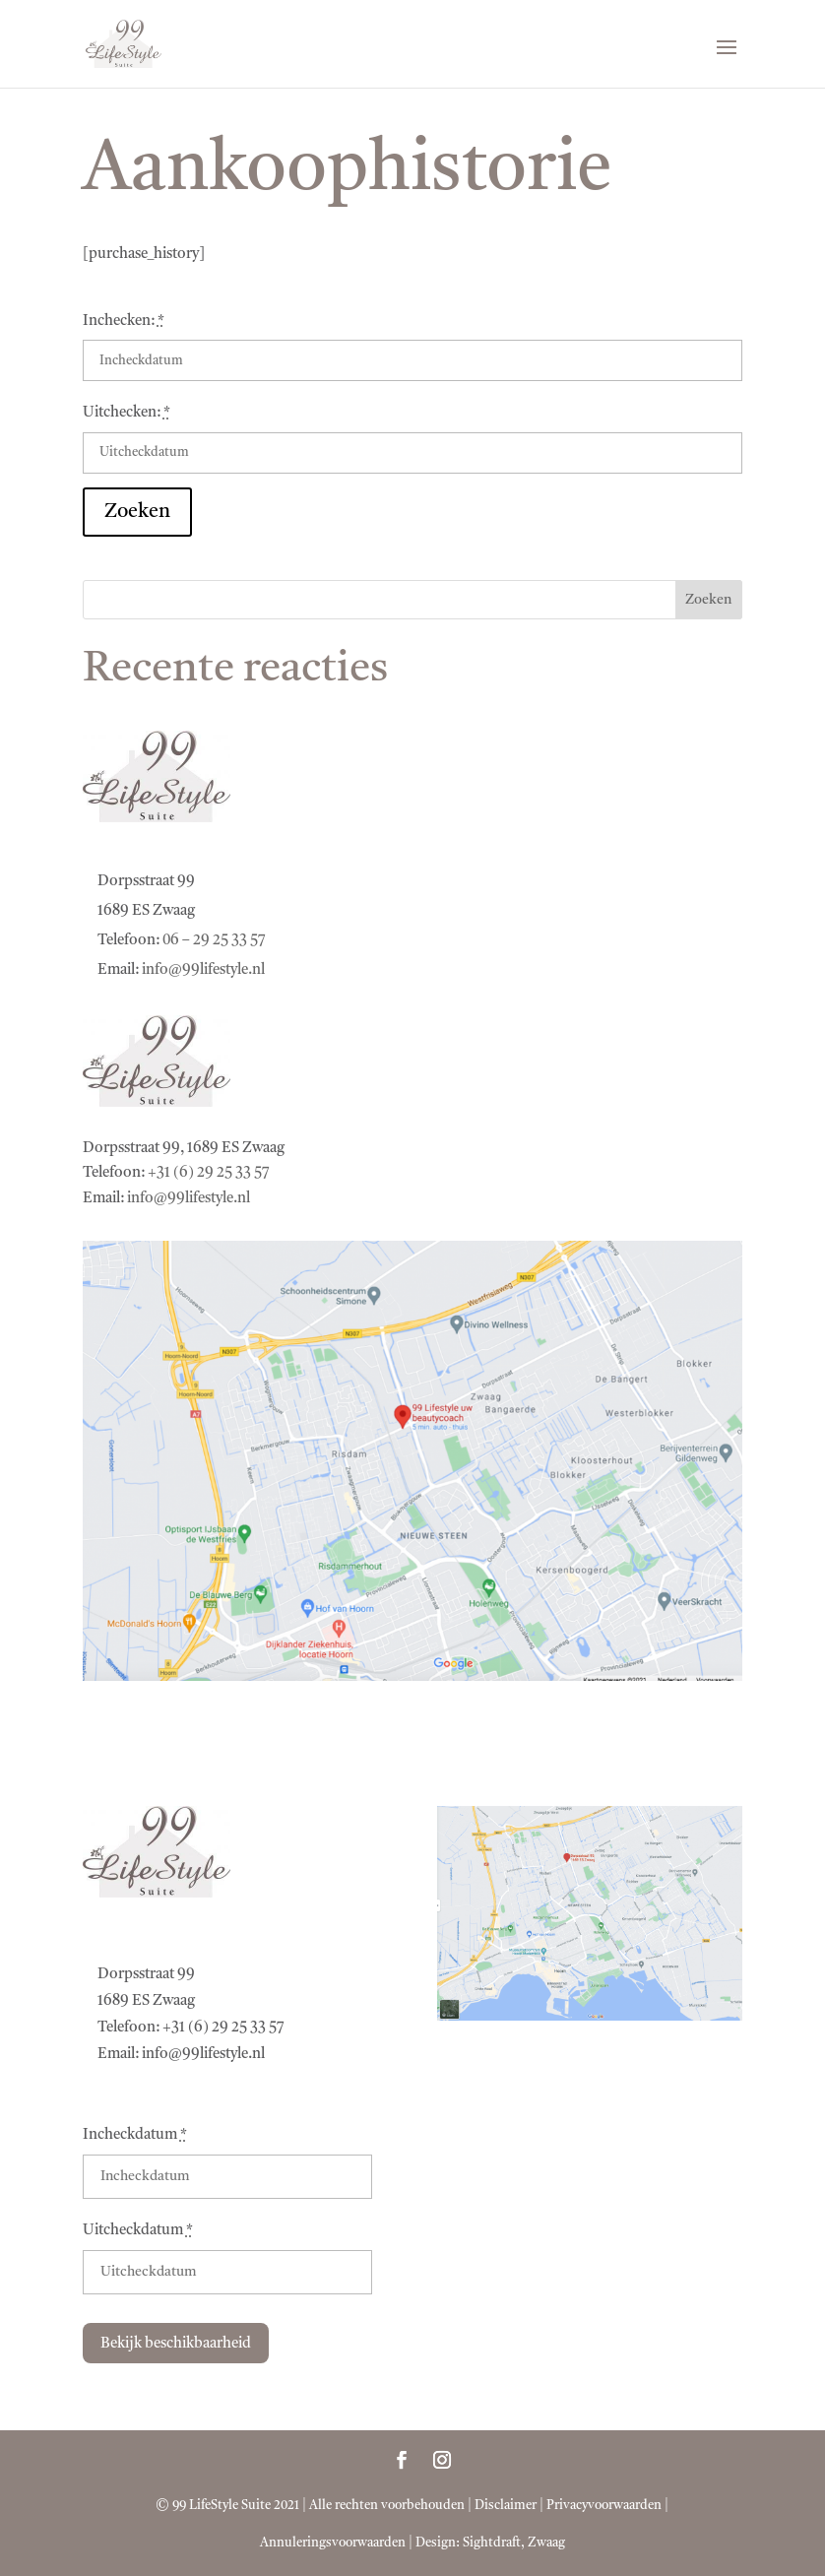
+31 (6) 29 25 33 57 (209, 1173)
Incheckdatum (135, 2135)
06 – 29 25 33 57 (214, 941)
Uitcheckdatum (138, 2230)
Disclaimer (506, 2505)
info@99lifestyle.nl (203, 970)
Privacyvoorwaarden (604, 2505)
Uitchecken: (126, 413)
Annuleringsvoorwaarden (333, 2543)
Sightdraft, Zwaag (514, 2543)
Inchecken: (123, 321)
